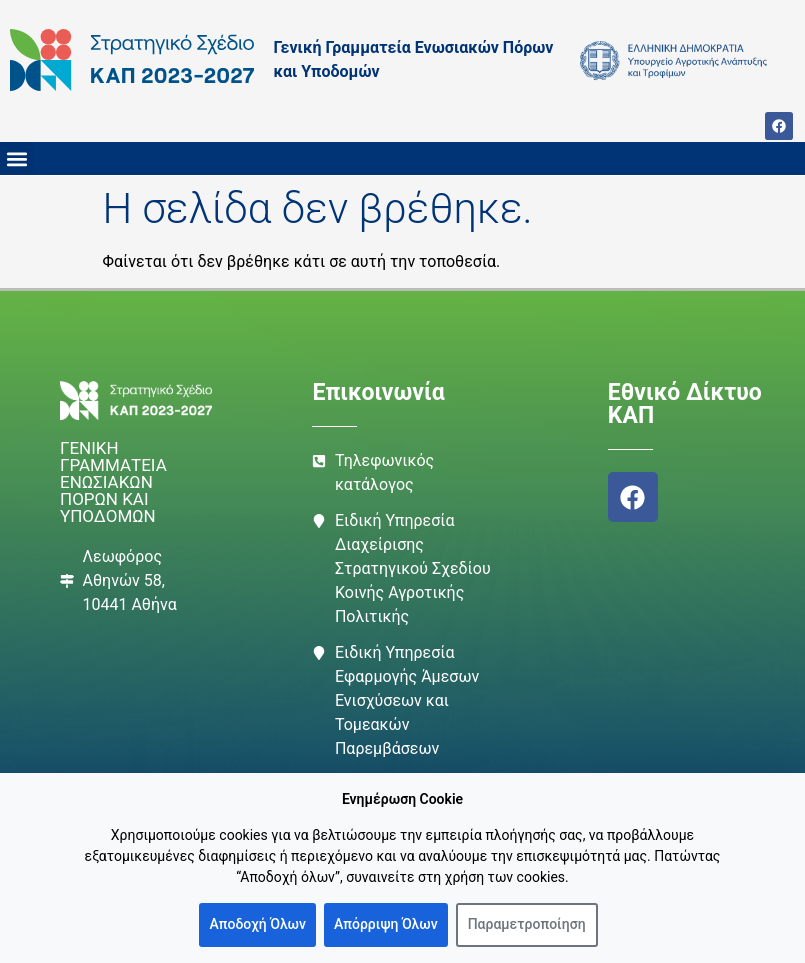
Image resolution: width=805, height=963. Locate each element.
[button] (16, 158)
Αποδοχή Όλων (257, 924)
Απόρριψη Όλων (386, 924)
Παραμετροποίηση (527, 924)
